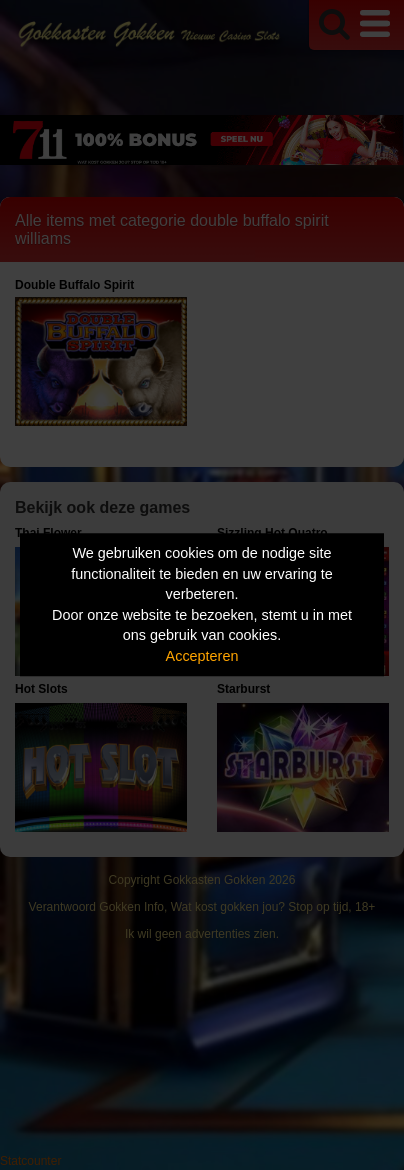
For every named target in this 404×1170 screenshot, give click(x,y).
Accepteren (202, 656)
